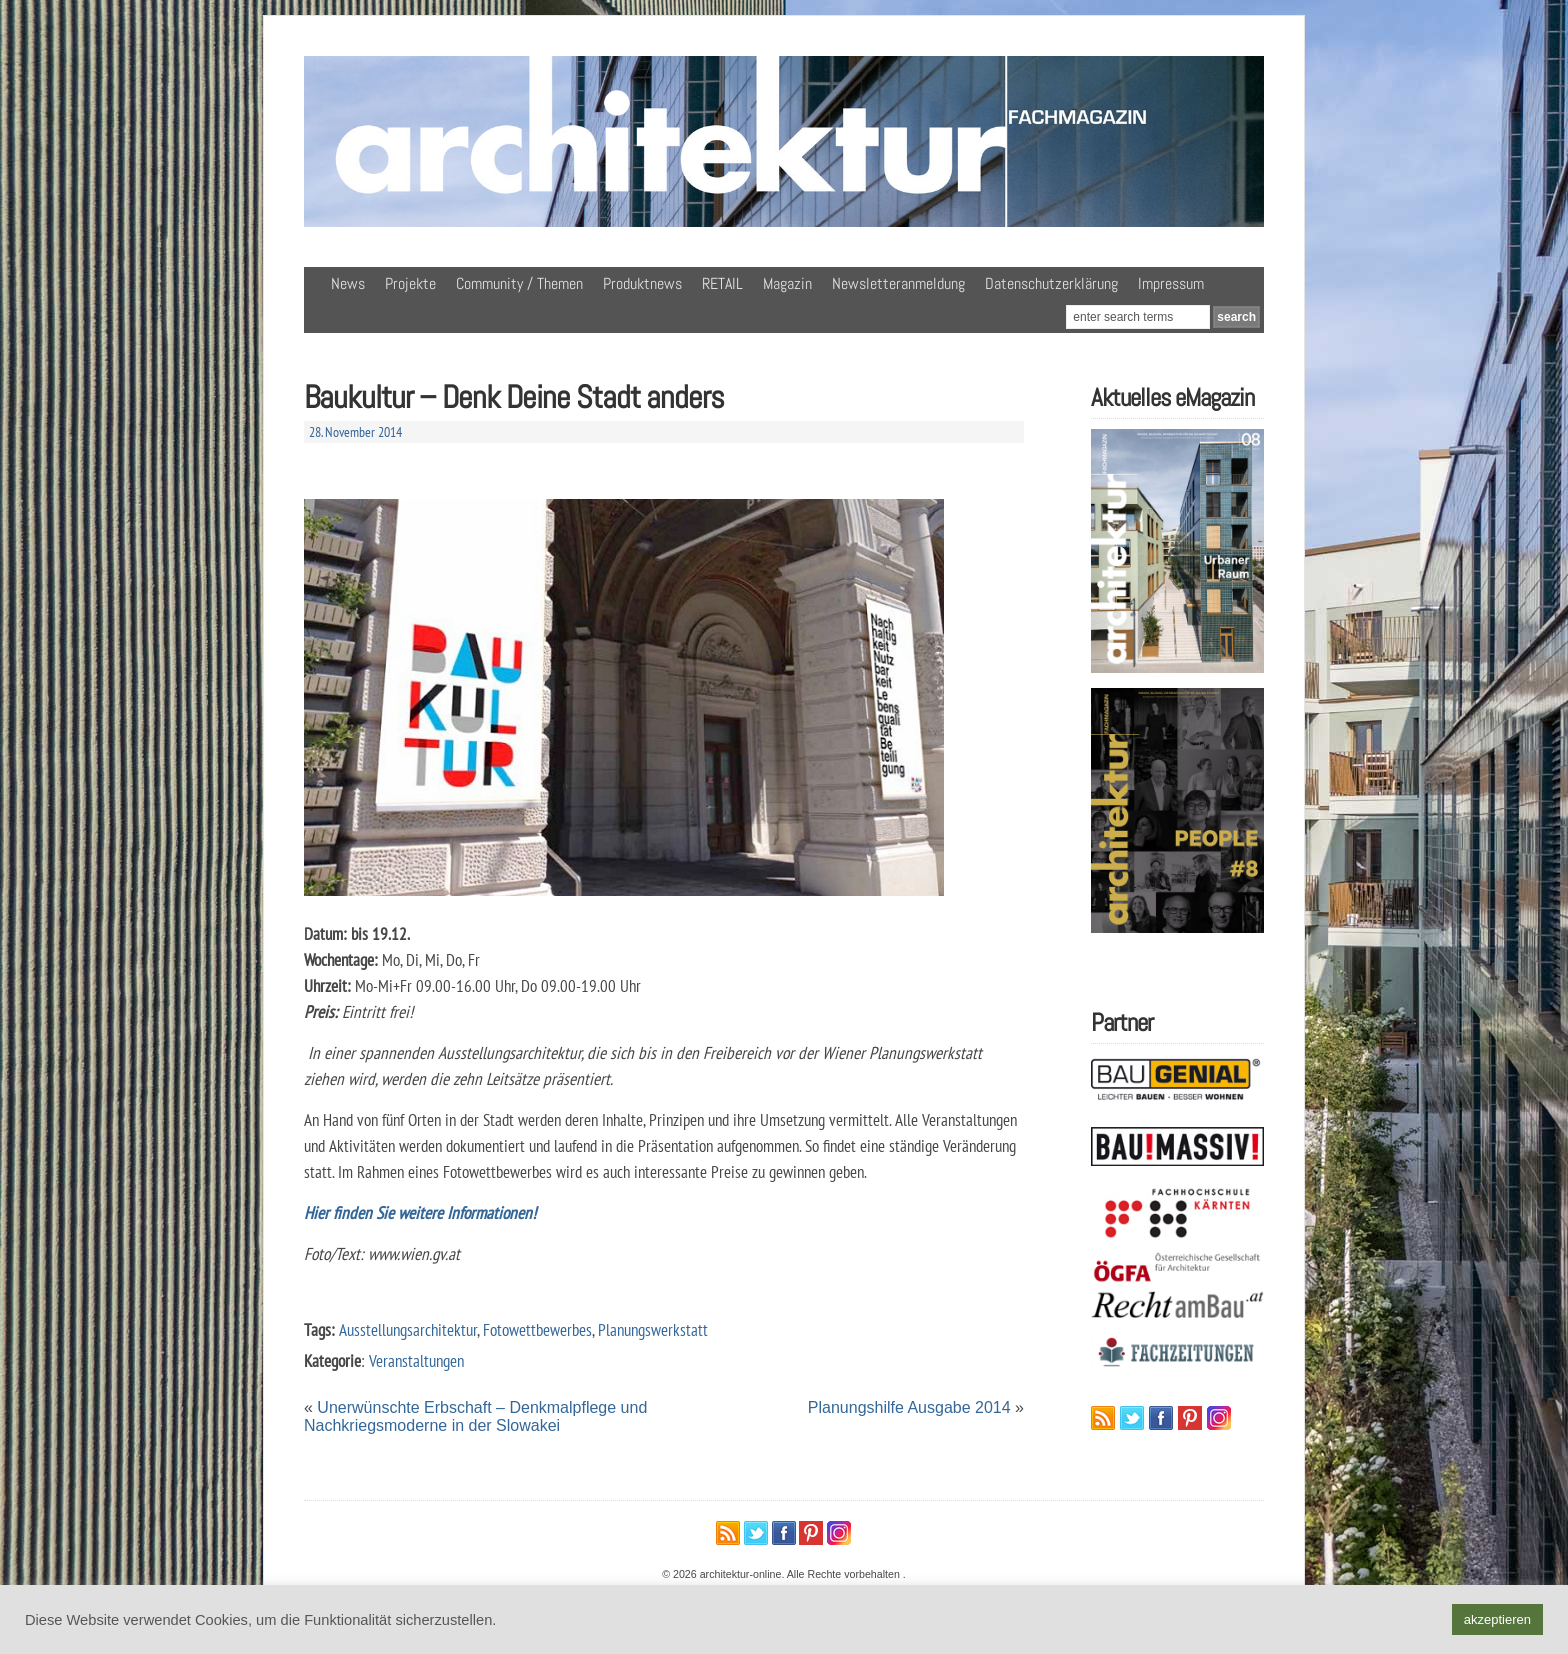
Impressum (1171, 283)
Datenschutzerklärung (1051, 283)
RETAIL (722, 283)
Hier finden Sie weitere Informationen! (420, 1212)
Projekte (410, 283)
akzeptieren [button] (1497, 1619)
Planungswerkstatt (653, 1329)
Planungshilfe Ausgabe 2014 (909, 1407)
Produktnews (642, 283)
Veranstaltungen (416, 1360)
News (348, 283)
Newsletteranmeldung (898, 283)
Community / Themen (519, 283)
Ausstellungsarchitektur (408, 1329)
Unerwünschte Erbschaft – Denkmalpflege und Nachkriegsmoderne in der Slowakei (475, 1416)
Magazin (787, 283)
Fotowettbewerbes (537, 1329)
